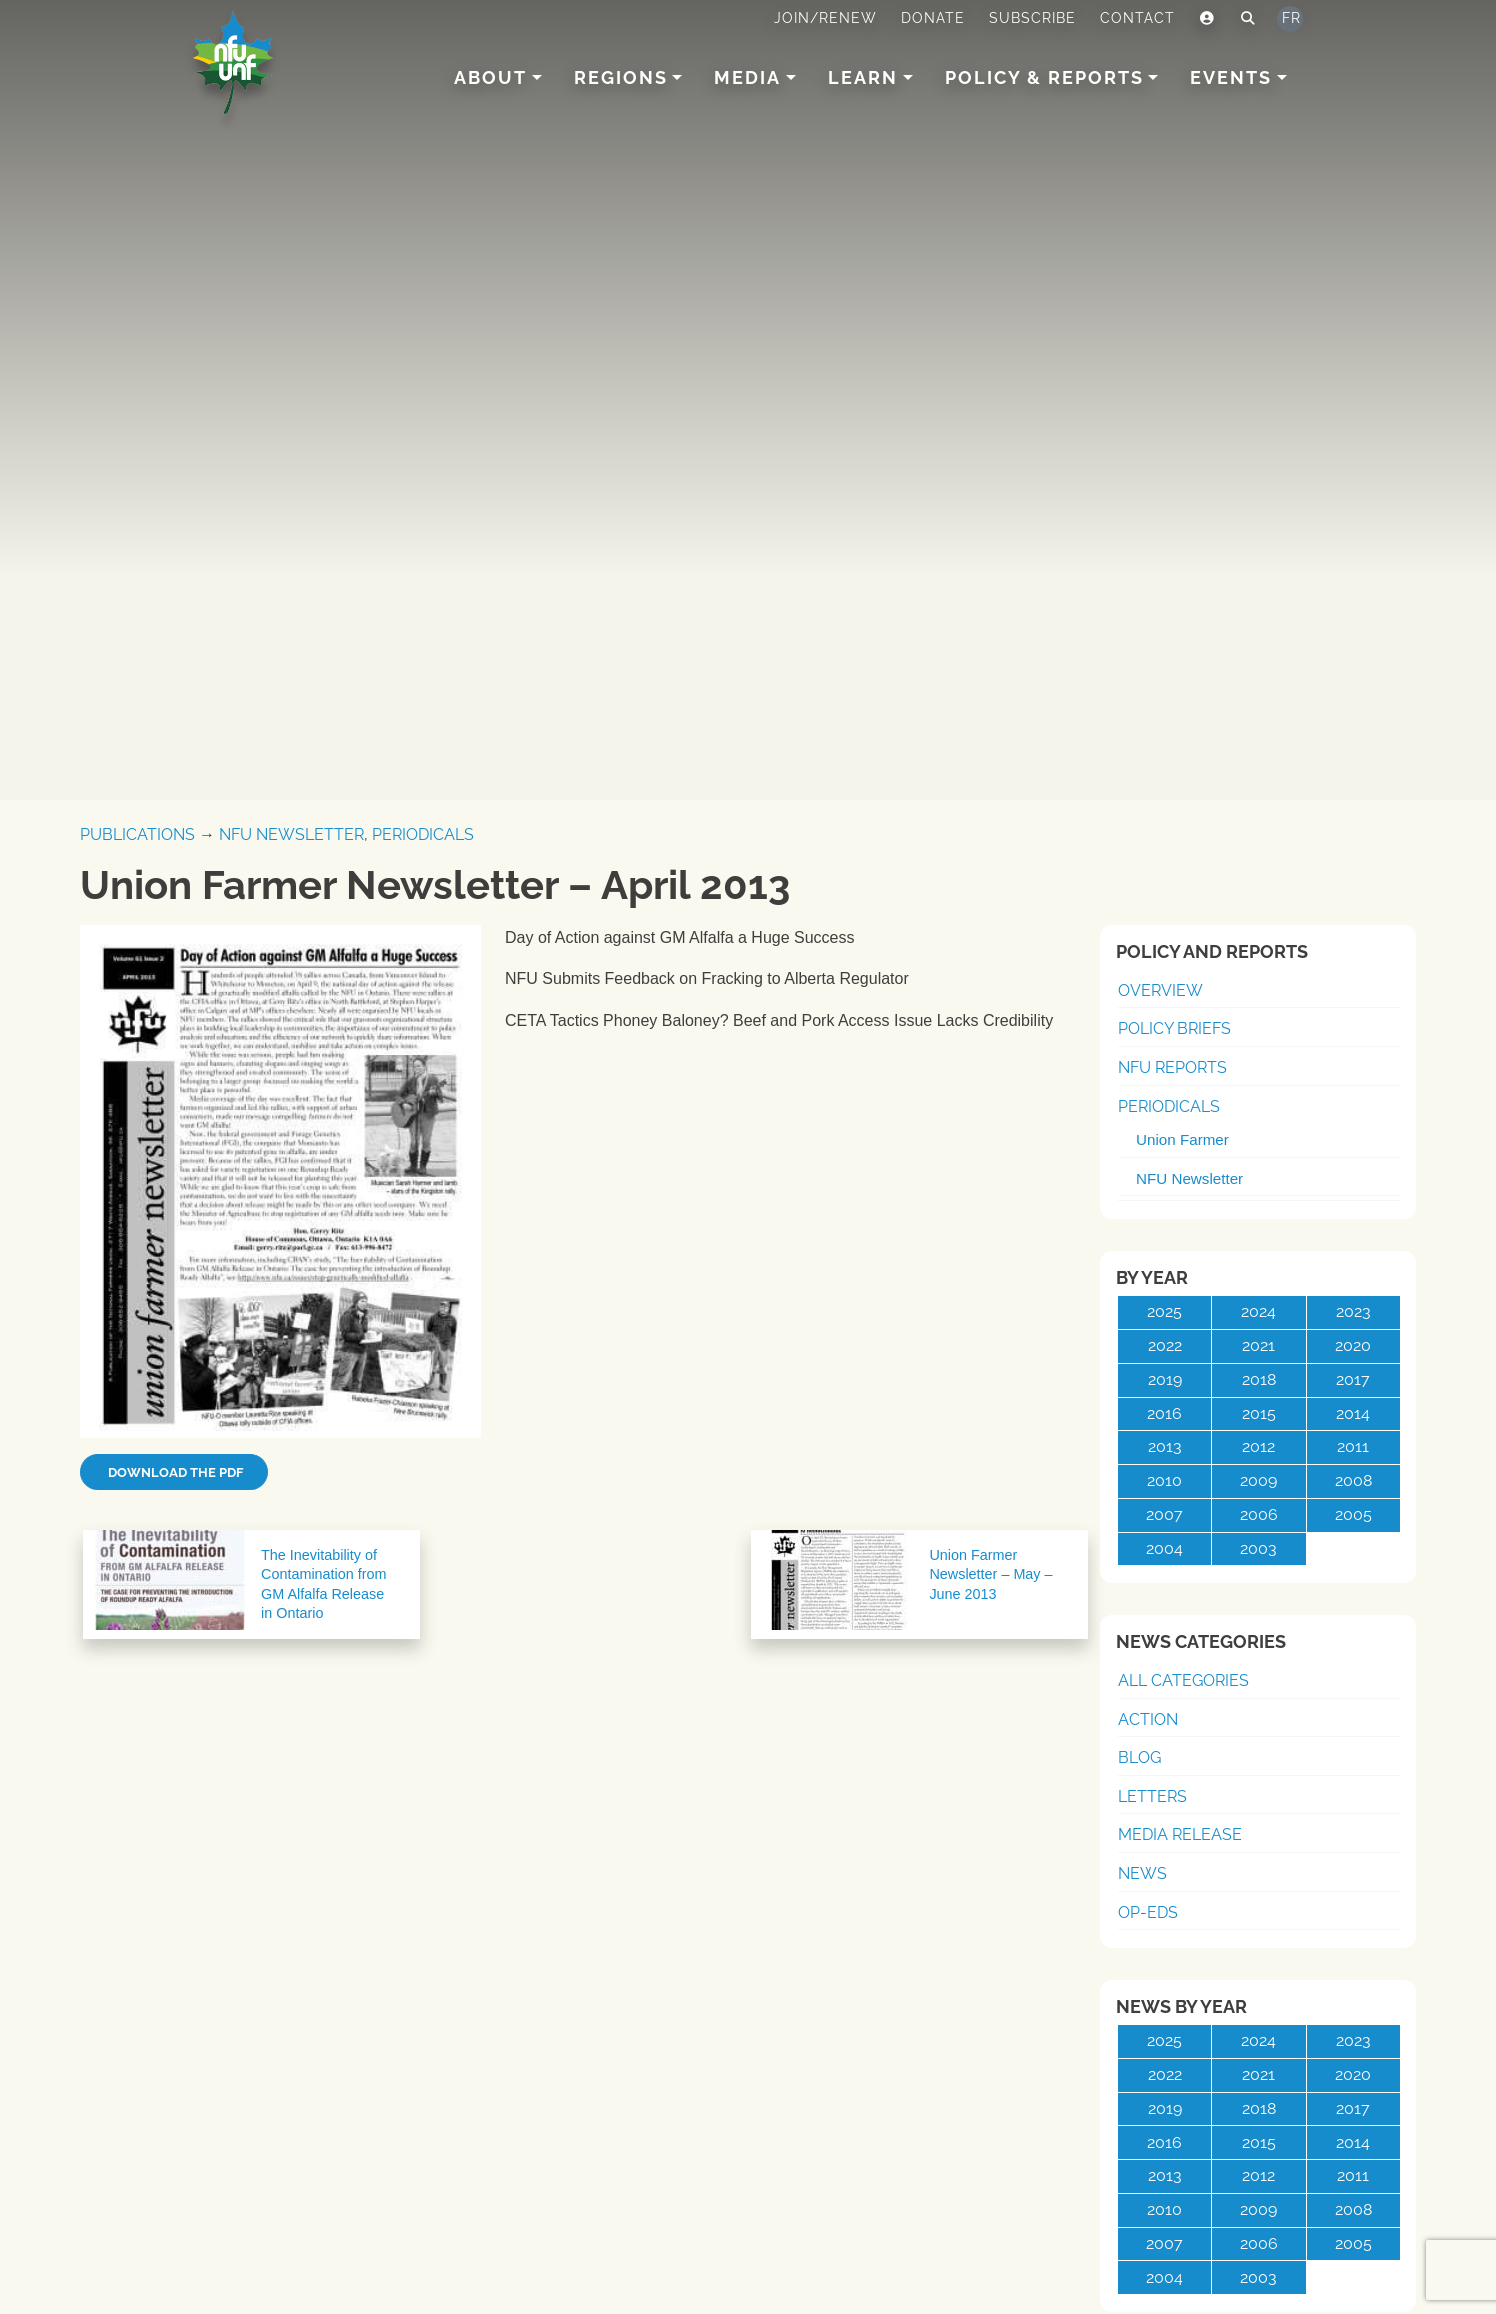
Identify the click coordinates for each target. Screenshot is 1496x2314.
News (1142, 1873)
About (490, 77)
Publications (137, 834)
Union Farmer (1182, 1139)
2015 (1259, 1413)
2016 (1164, 1413)
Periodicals (423, 834)
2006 (1259, 1514)
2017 (1353, 1379)
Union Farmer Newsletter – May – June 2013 (990, 1574)
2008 (1353, 1480)
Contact (1137, 18)
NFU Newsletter (291, 834)
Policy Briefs (1174, 1028)
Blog (1139, 1757)
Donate (933, 18)
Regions (621, 77)
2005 (1353, 1514)
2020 (1353, 1345)
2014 (1353, 1413)
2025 (1164, 1311)
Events (1231, 77)
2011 (1353, 1446)
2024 (1258, 1311)
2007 (1164, 1514)
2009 (1258, 1480)
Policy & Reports (1044, 77)
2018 (1259, 1379)
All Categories (1183, 1680)
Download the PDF (174, 1472)
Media (747, 77)
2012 (1258, 1446)
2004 (1164, 1548)
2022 (1165, 1345)
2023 (1353, 1311)
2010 (1164, 1480)
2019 (1165, 1379)
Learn (863, 77)
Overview (1160, 990)
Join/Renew (825, 18)
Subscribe (1032, 18)
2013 (1165, 1446)
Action (1148, 1719)
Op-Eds (1148, 1912)
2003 (1258, 1548)
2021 (1258, 1345)
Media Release (1180, 1834)
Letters (1152, 1796)
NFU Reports (1172, 1067)
